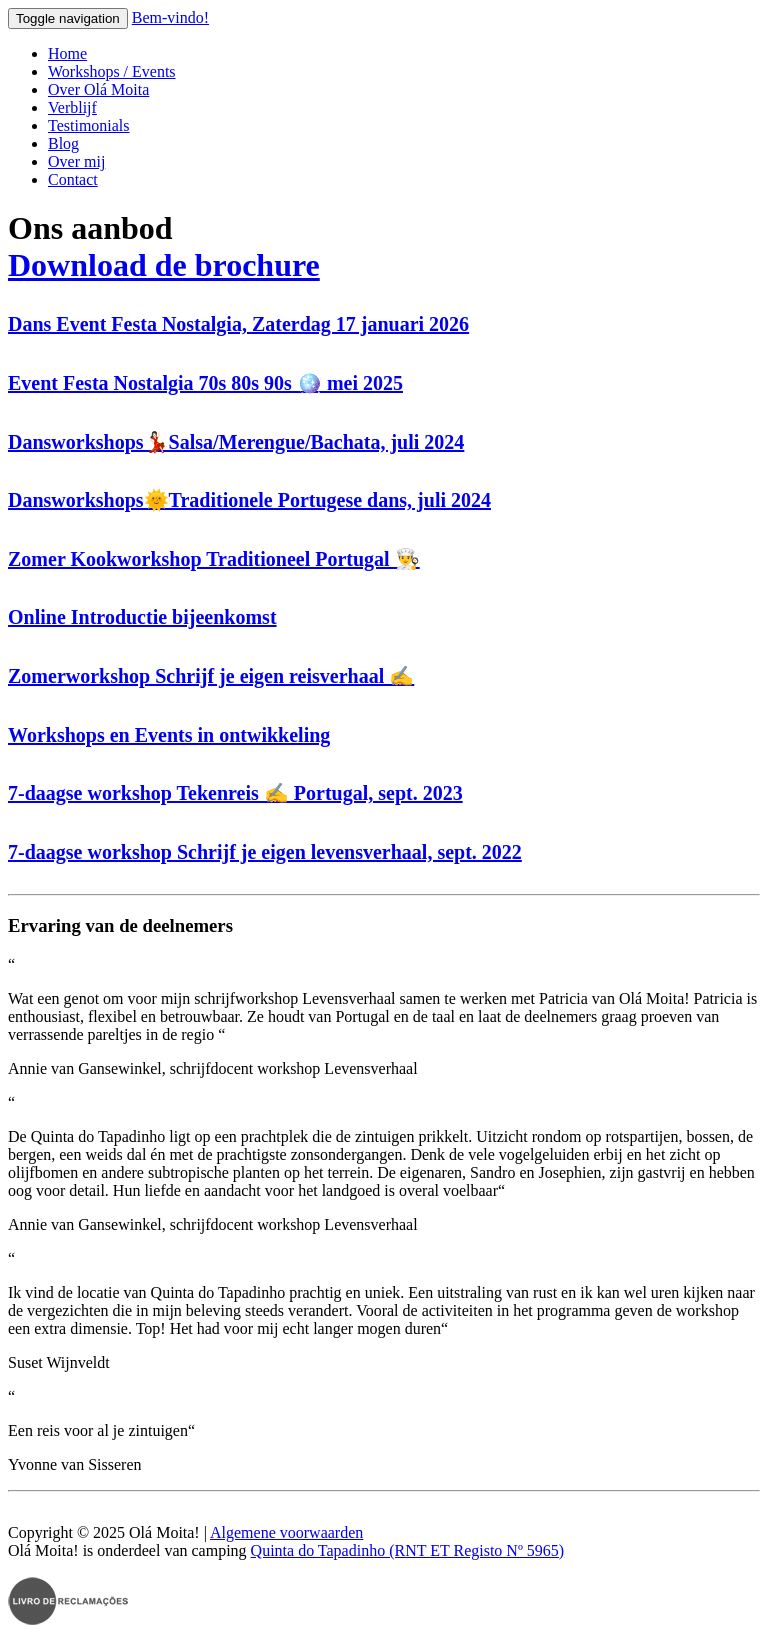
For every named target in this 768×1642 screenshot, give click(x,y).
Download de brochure (164, 265)
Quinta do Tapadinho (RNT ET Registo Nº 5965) (408, 1550)
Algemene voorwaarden (286, 1532)
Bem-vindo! (170, 17)
